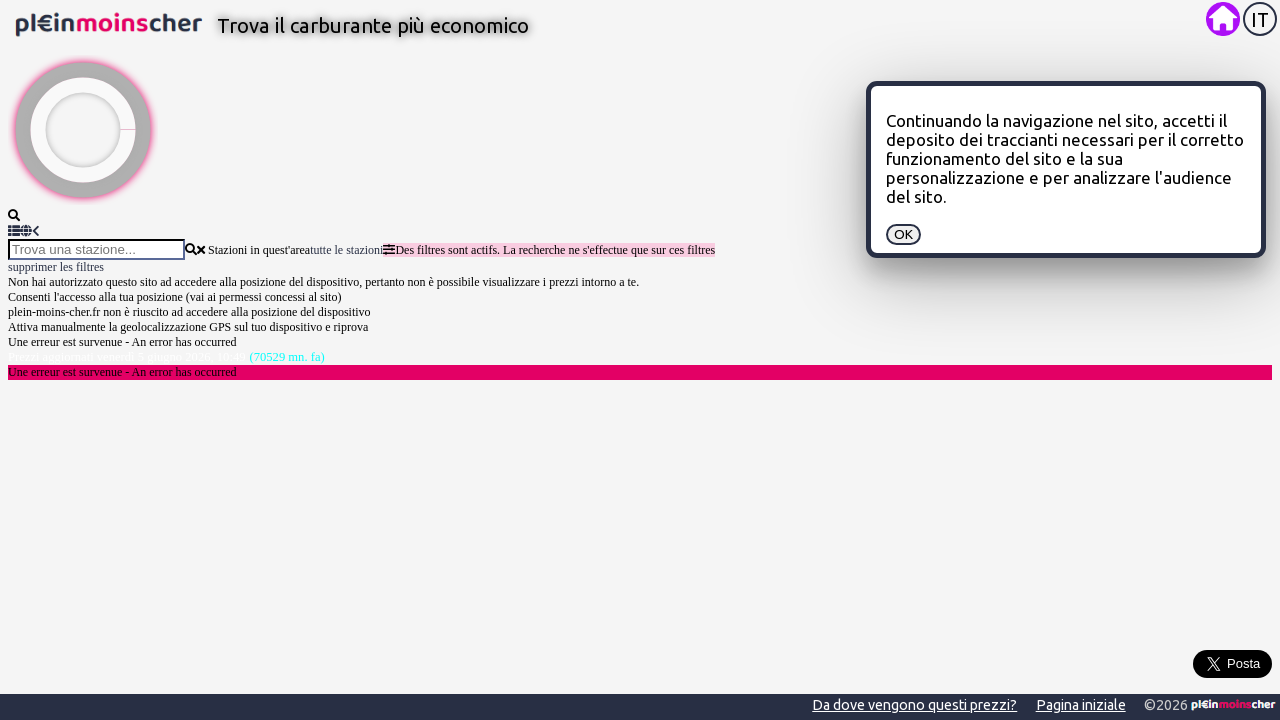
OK (903, 234)
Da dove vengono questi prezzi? (914, 705)
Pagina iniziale (1081, 705)
